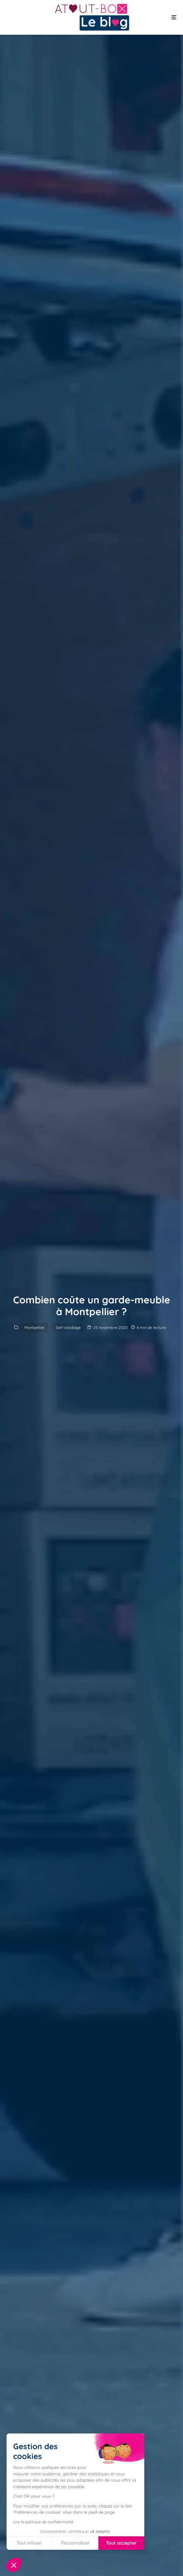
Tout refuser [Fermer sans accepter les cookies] (29, 2543)
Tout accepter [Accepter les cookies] (121, 2543)
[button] (14, 2565)
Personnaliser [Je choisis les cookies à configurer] (75, 2543)
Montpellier (34, 1327)
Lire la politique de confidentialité (43, 2521)
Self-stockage (68, 1327)
